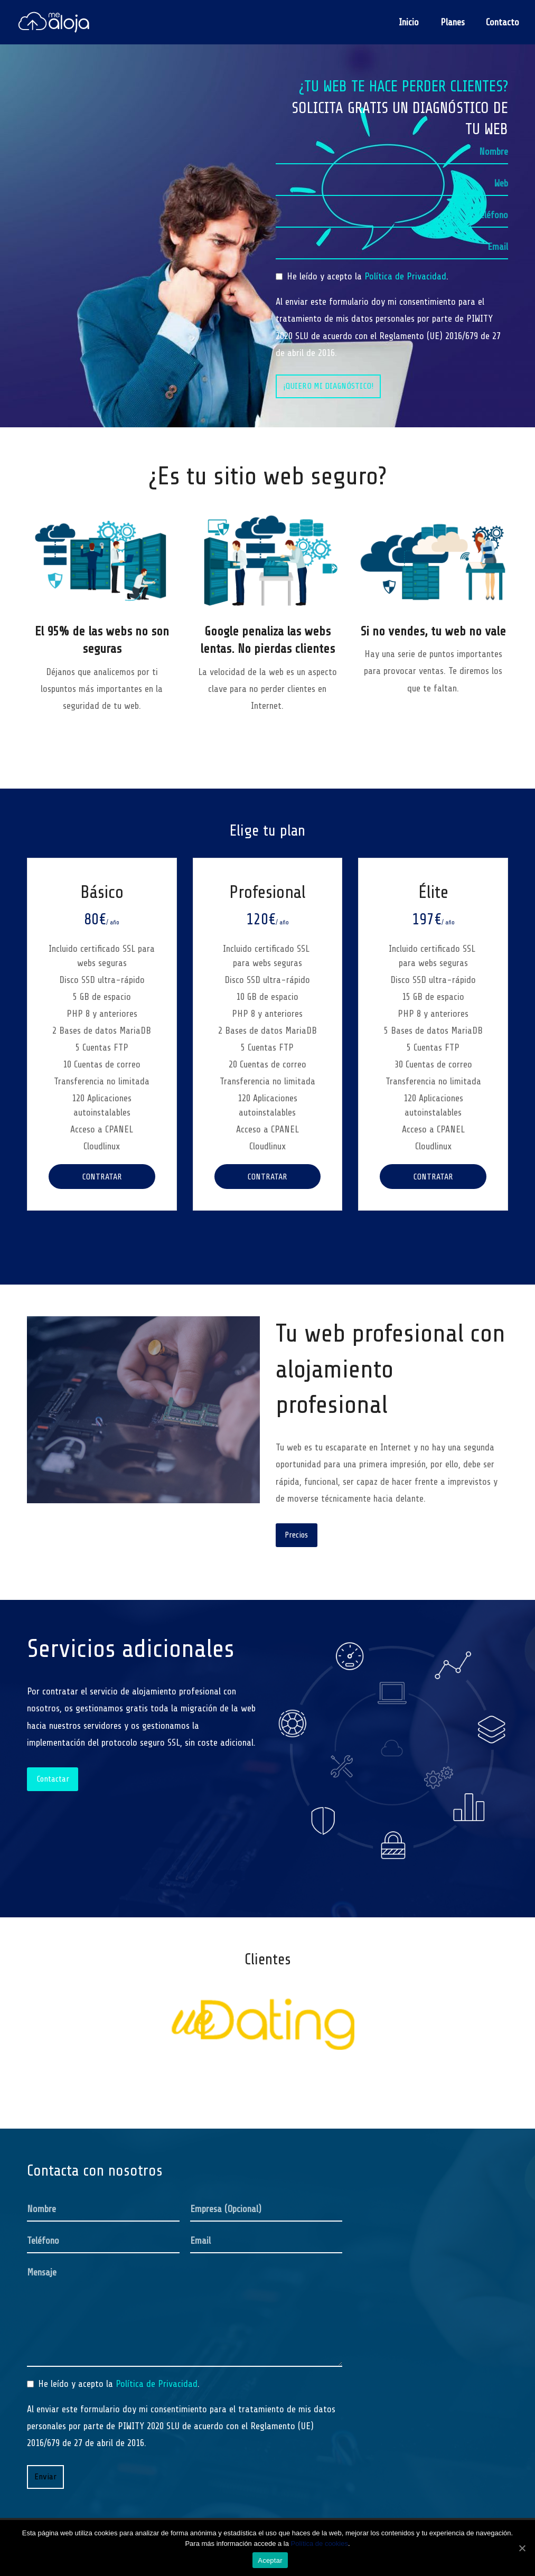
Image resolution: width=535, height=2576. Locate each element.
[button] (38, 1986)
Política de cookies (319, 2543)
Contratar (102, 1177)
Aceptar (270, 2560)
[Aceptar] (522, 2548)
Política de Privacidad (405, 276)
